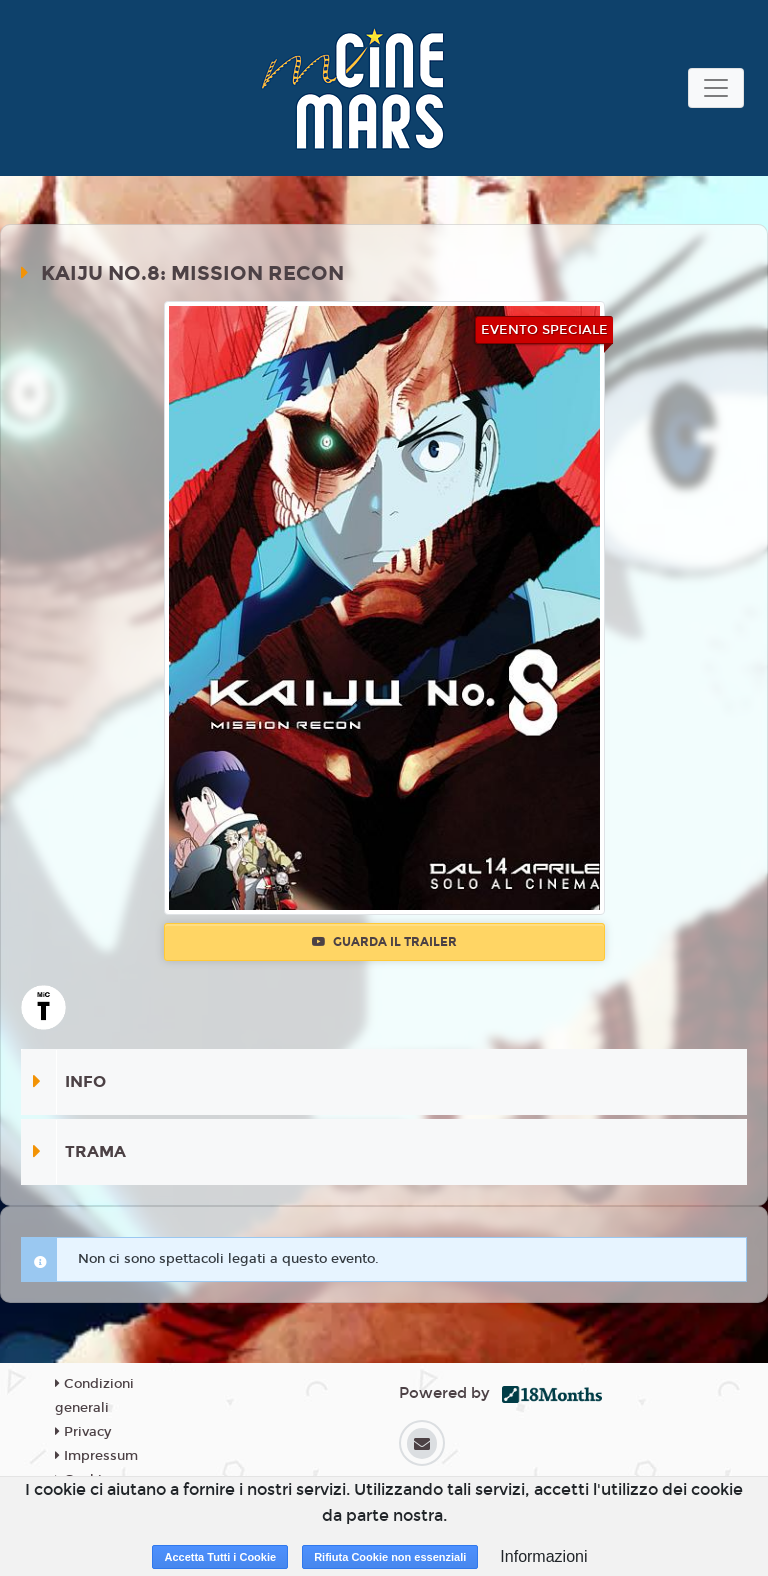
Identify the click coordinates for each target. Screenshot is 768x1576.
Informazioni (543, 1556)
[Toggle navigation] (716, 88)
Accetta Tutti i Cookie (220, 1557)
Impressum (96, 1456)
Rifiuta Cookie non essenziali (390, 1557)
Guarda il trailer (384, 942)
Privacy (83, 1432)
